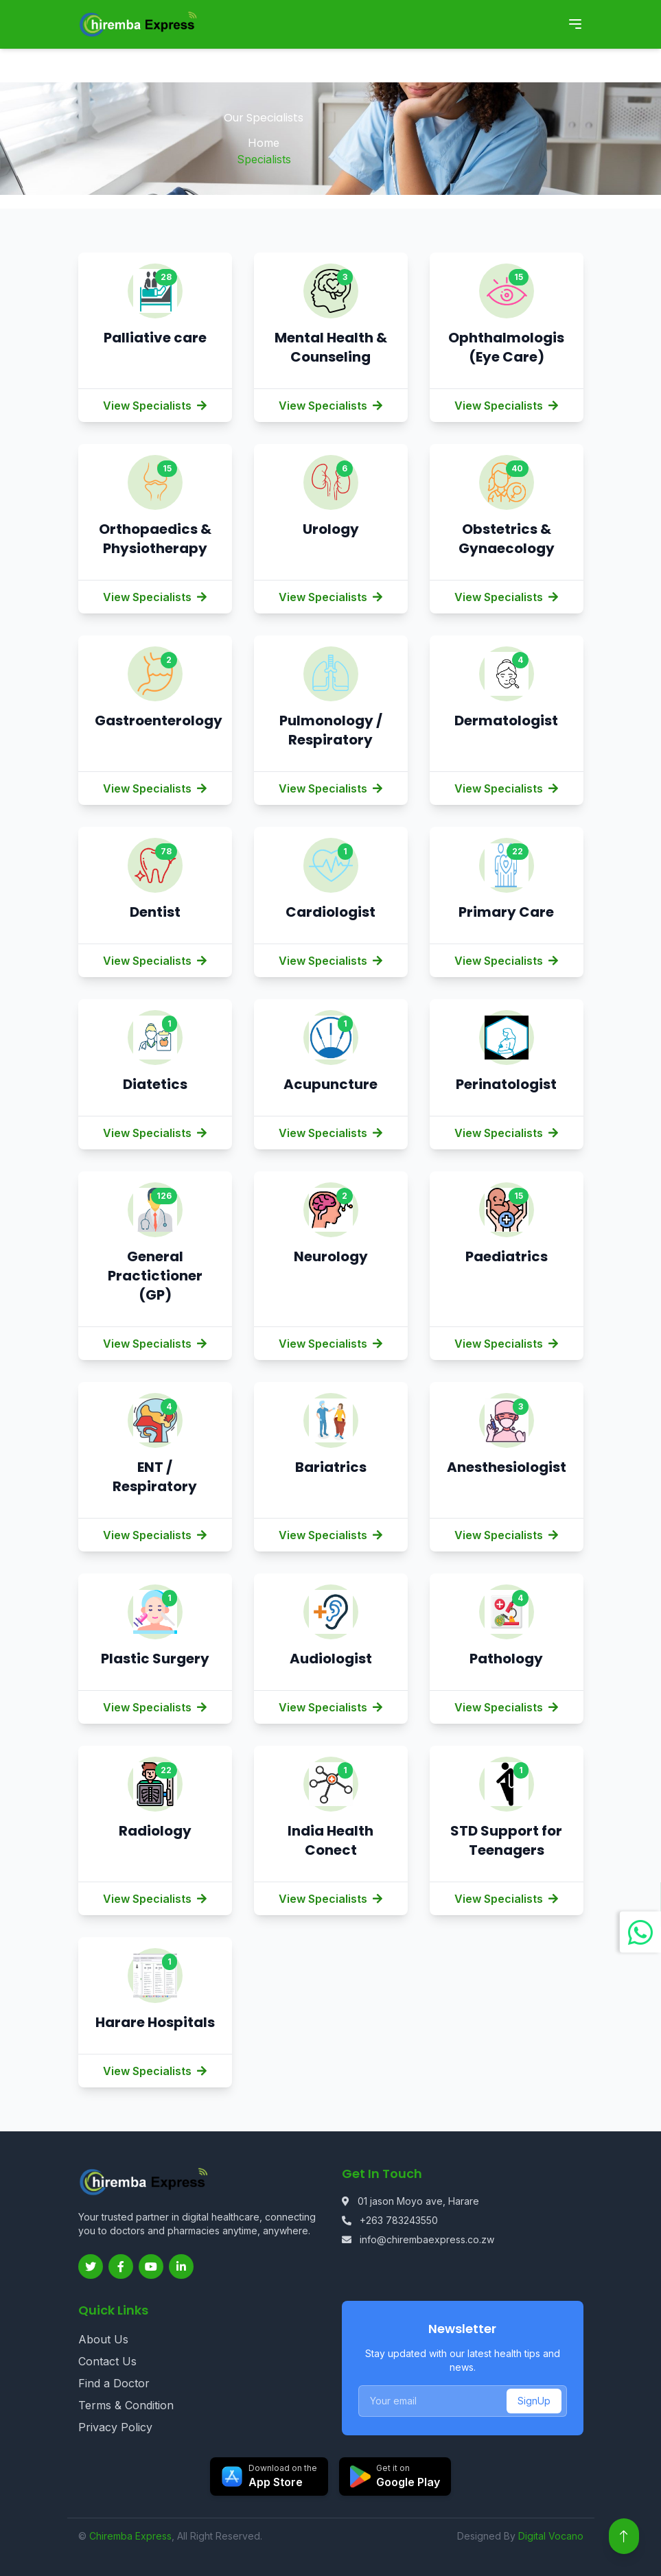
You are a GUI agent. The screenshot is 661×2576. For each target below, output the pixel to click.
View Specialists (155, 405)
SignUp (534, 2401)
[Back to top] (624, 2536)
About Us (103, 2339)
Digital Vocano (550, 2536)
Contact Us (107, 2361)
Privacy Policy (115, 2427)
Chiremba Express (130, 2536)
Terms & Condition (126, 2405)
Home (263, 143)
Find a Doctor (114, 2383)
